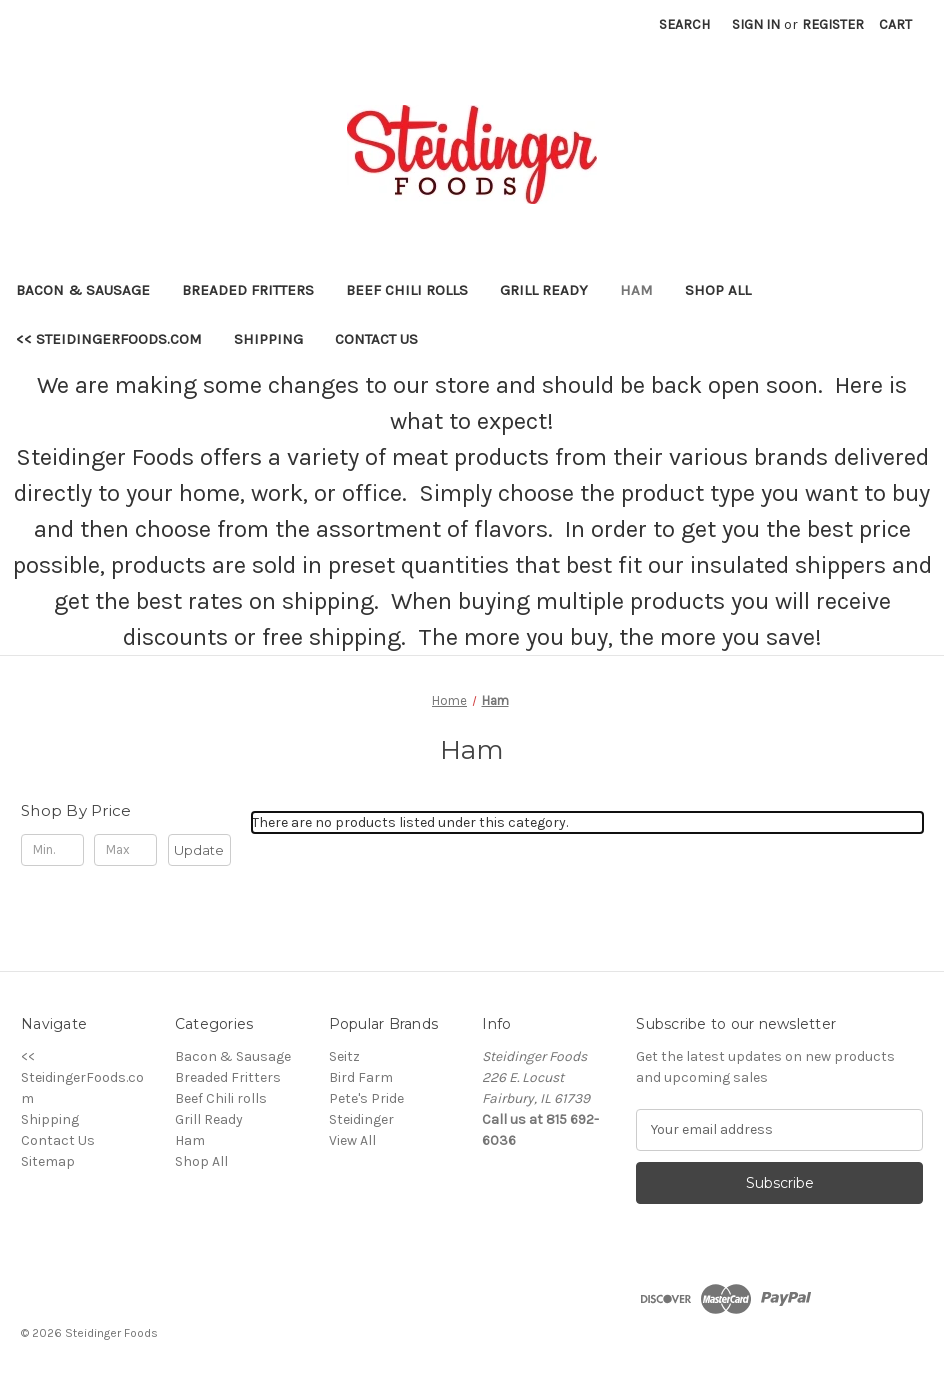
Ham (636, 290)
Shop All (718, 290)
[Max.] (125, 850)
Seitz (344, 1056)
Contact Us (376, 339)
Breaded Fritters (248, 290)
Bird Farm (361, 1077)
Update (199, 850)
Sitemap (48, 1161)
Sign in (756, 24)
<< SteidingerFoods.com (109, 339)
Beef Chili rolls (407, 290)
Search (684, 24)
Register (833, 24)
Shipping (268, 339)
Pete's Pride (366, 1098)
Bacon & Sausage (83, 290)
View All (352, 1140)
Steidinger (361, 1119)
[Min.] (52, 850)
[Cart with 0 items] (895, 24)
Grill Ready (544, 290)
